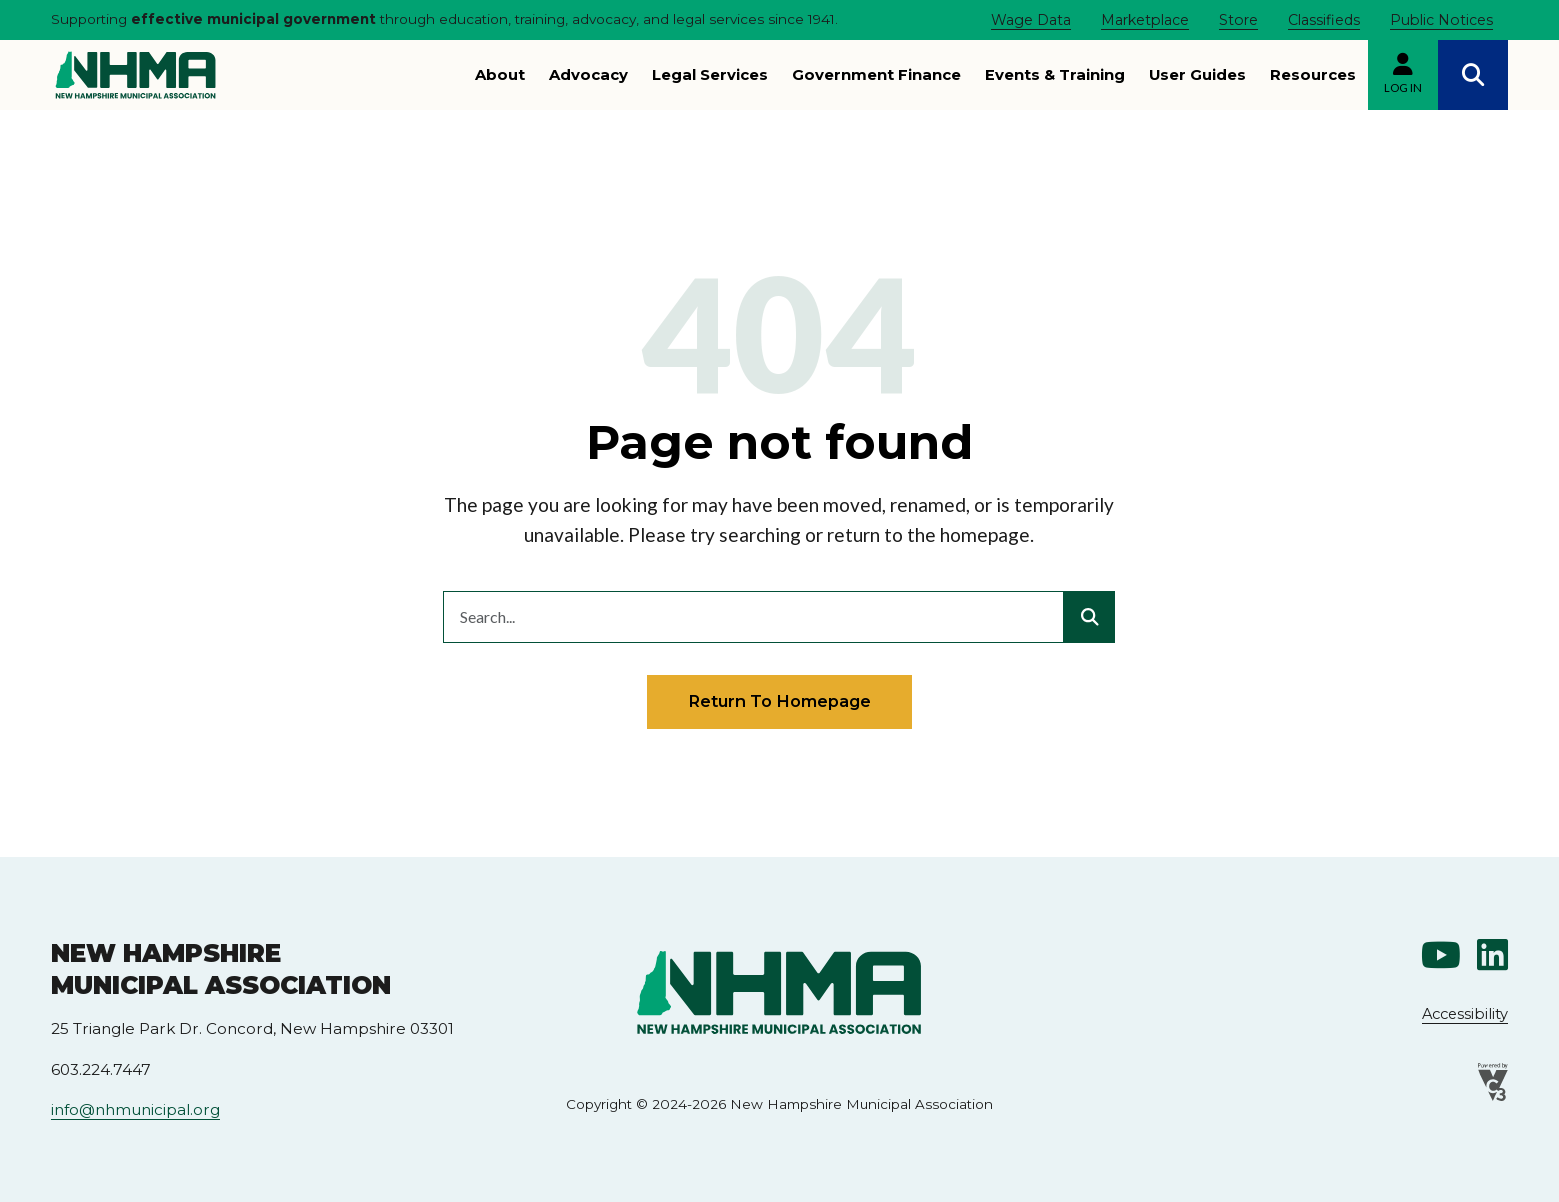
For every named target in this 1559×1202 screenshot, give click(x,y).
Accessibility (1465, 1014)
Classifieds (1324, 20)
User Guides (1197, 75)
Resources (1313, 75)
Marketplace (1145, 20)
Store (1238, 20)
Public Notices (1441, 20)
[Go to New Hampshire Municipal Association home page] (135, 75)
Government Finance (876, 75)
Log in (1403, 87)
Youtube (1441, 954)
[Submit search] (1089, 617)
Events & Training (1055, 75)
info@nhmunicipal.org (135, 1109)
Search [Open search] (1473, 75)
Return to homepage (779, 701)
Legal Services (710, 75)
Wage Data (1031, 20)
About (500, 75)
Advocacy (588, 75)
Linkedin (1492, 954)
